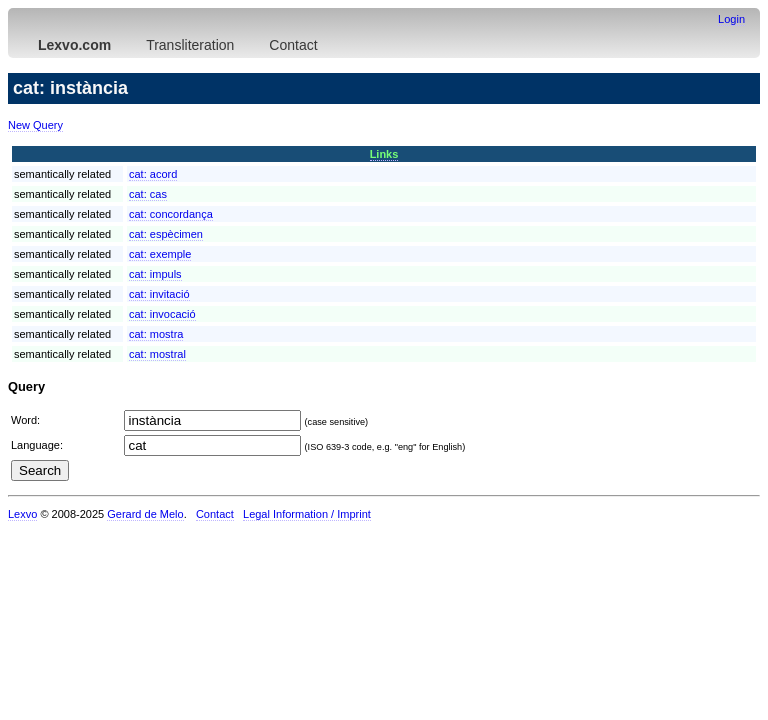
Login (731, 19)
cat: (153, 174)
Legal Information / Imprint (307, 514)
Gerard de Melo (145, 514)
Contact (293, 45)
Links (384, 154)
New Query (35, 125)
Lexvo (22, 514)
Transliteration (190, 45)
